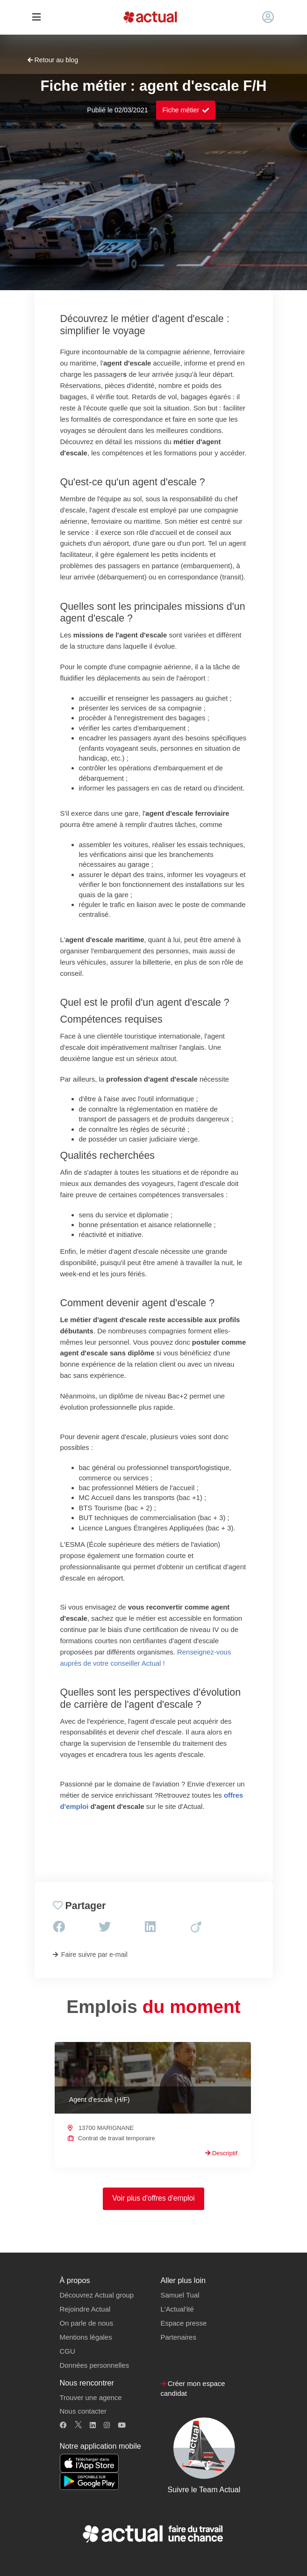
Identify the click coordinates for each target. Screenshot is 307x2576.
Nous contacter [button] (83, 2411)
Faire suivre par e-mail (90, 1954)
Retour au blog (53, 60)
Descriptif (221, 2153)
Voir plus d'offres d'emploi (153, 2198)
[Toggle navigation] (37, 17)
